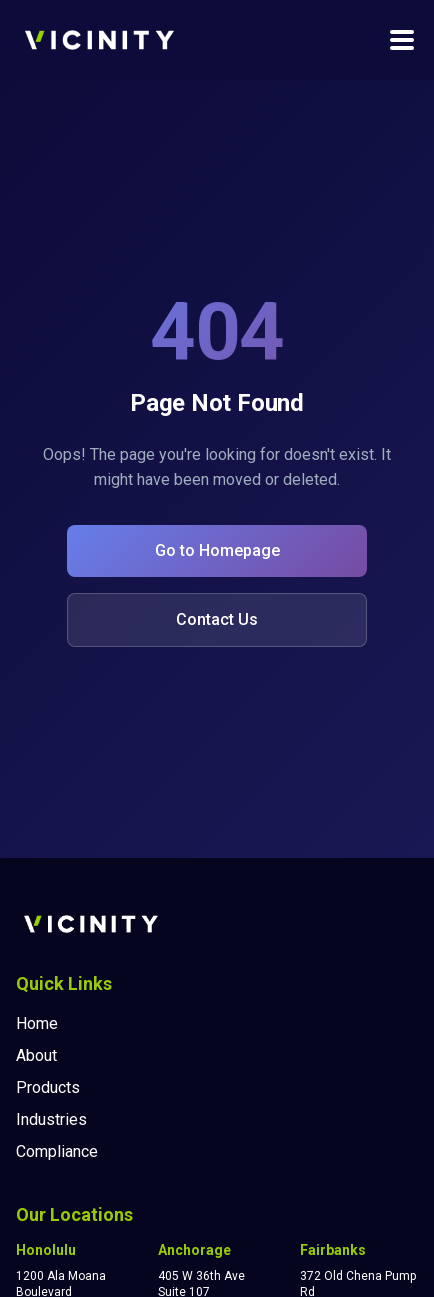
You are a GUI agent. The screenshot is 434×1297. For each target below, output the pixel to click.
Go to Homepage (217, 550)
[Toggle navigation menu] (402, 40)
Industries (51, 1119)
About (36, 1055)
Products (48, 1087)
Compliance (57, 1151)
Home (37, 1023)
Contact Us (217, 619)
